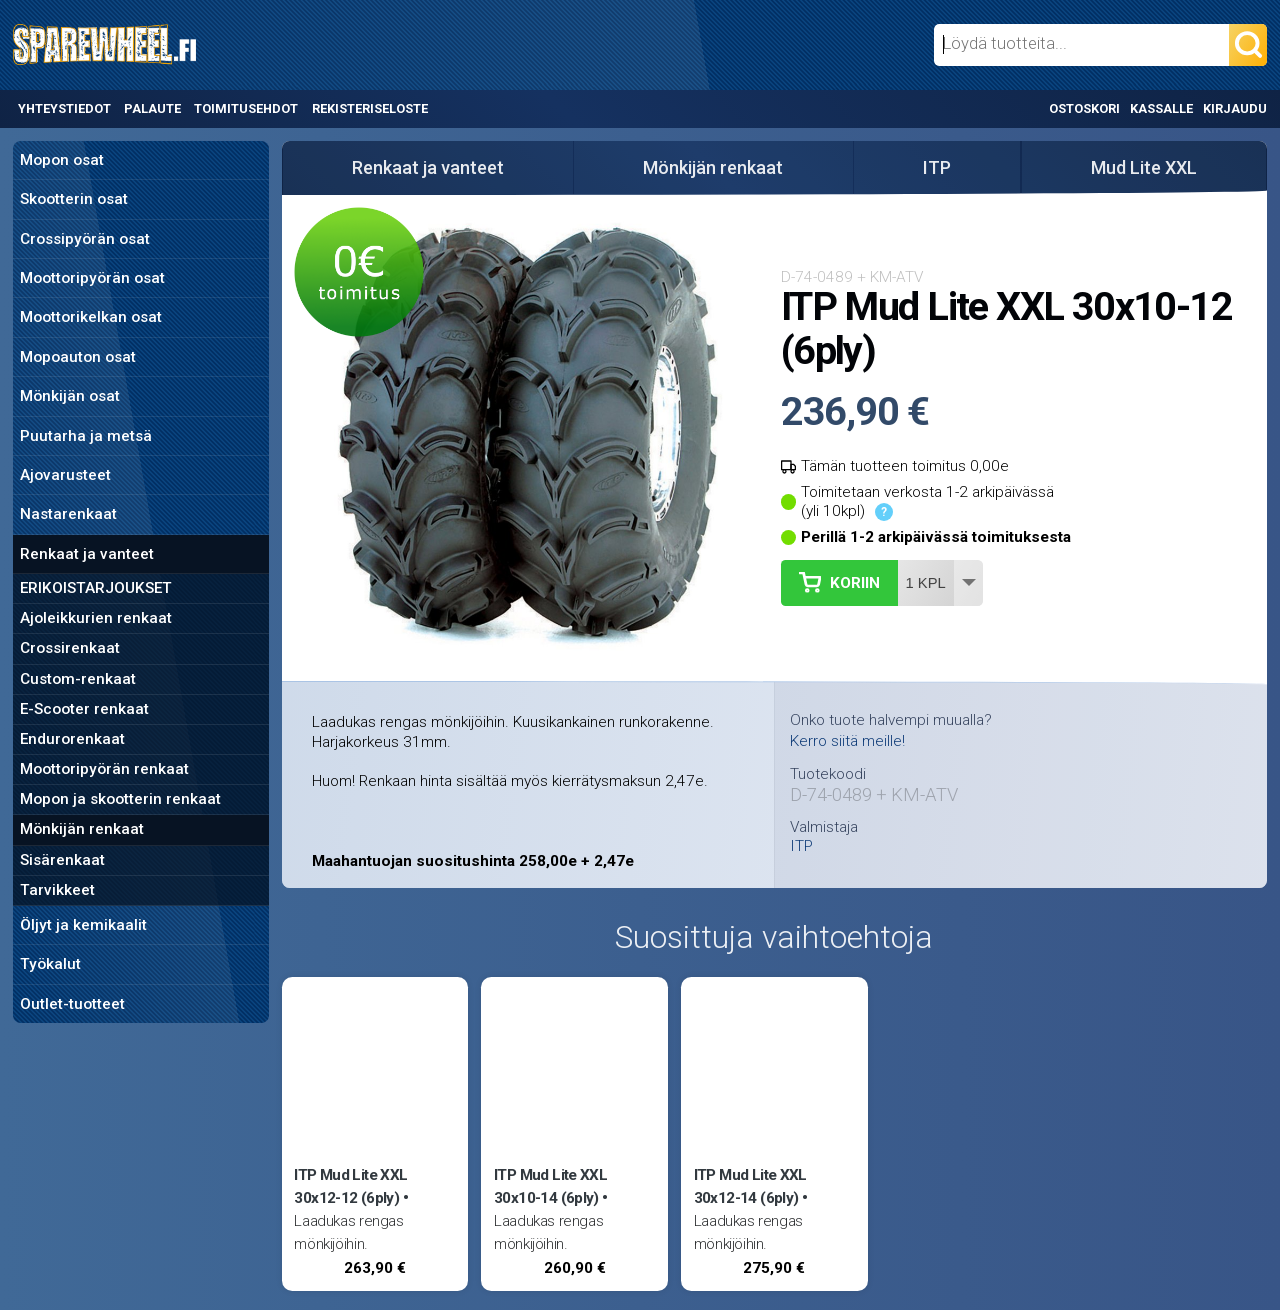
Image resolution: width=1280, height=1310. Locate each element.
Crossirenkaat (70, 648)
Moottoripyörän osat (92, 278)
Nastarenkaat (68, 514)
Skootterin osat (74, 199)
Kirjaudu (1235, 108)
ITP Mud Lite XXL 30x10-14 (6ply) (550, 1186)
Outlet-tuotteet (72, 1004)
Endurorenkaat (72, 739)
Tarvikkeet (57, 890)
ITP (937, 167)
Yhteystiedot (64, 108)
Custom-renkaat (78, 679)
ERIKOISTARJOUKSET (96, 588)
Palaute (152, 108)
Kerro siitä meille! (847, 741)
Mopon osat (62, 160)
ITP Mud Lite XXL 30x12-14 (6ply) (750, 1186)
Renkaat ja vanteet (87, 554)
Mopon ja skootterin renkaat (120, 799)
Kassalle (1161, 108)
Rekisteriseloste (370, 108)
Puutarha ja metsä (86, 436)
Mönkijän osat (70, 396)
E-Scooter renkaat (84, 709)
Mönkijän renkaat (82, 829)
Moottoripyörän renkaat (104, 769)
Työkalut (50, 964)
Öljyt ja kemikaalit (83, 925)
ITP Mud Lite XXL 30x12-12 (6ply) (350, 1186)
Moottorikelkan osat (91, 317)
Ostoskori (1084, 108)
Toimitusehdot (246, 108)
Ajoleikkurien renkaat (96, 618)
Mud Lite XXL (1144, 167)
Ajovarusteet (65, 475)
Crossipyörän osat (85, 239)
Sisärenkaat (62, 860)
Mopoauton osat (78, 357)
